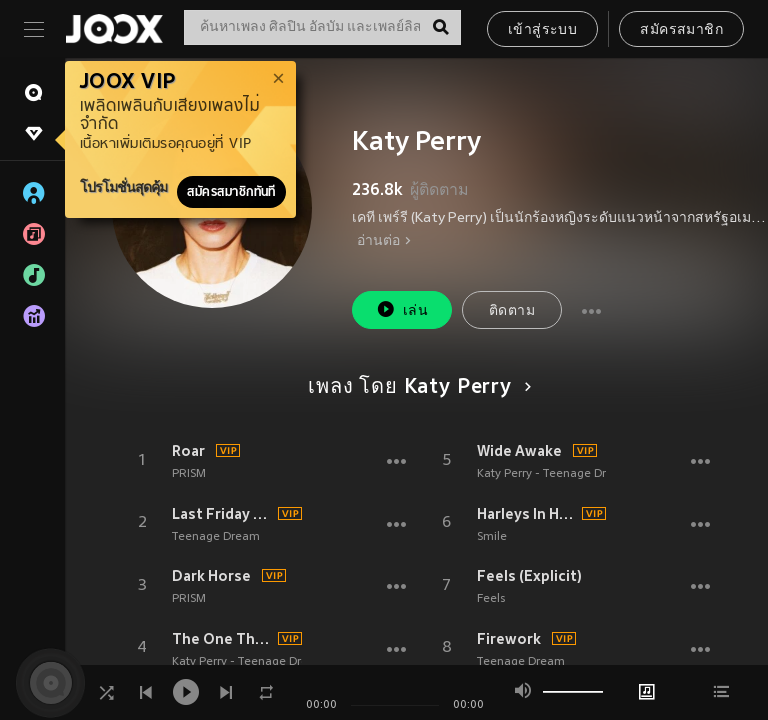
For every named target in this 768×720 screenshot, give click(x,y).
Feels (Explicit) (529, 576)
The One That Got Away (222, 639)
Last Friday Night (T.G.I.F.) (222, 514)
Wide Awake (519, 451)
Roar (188, 451)
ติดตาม (512, 311)
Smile (492, 537)
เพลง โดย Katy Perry (416, 388)
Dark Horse (211, 576)
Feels (491, 599)
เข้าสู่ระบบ (542, 30)
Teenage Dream (216, 537)
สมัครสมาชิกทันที (231, 192)
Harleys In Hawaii (527, 514)
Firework (509, 639)
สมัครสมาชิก (681, 30)
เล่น (402, 309)
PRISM (189, 474)
